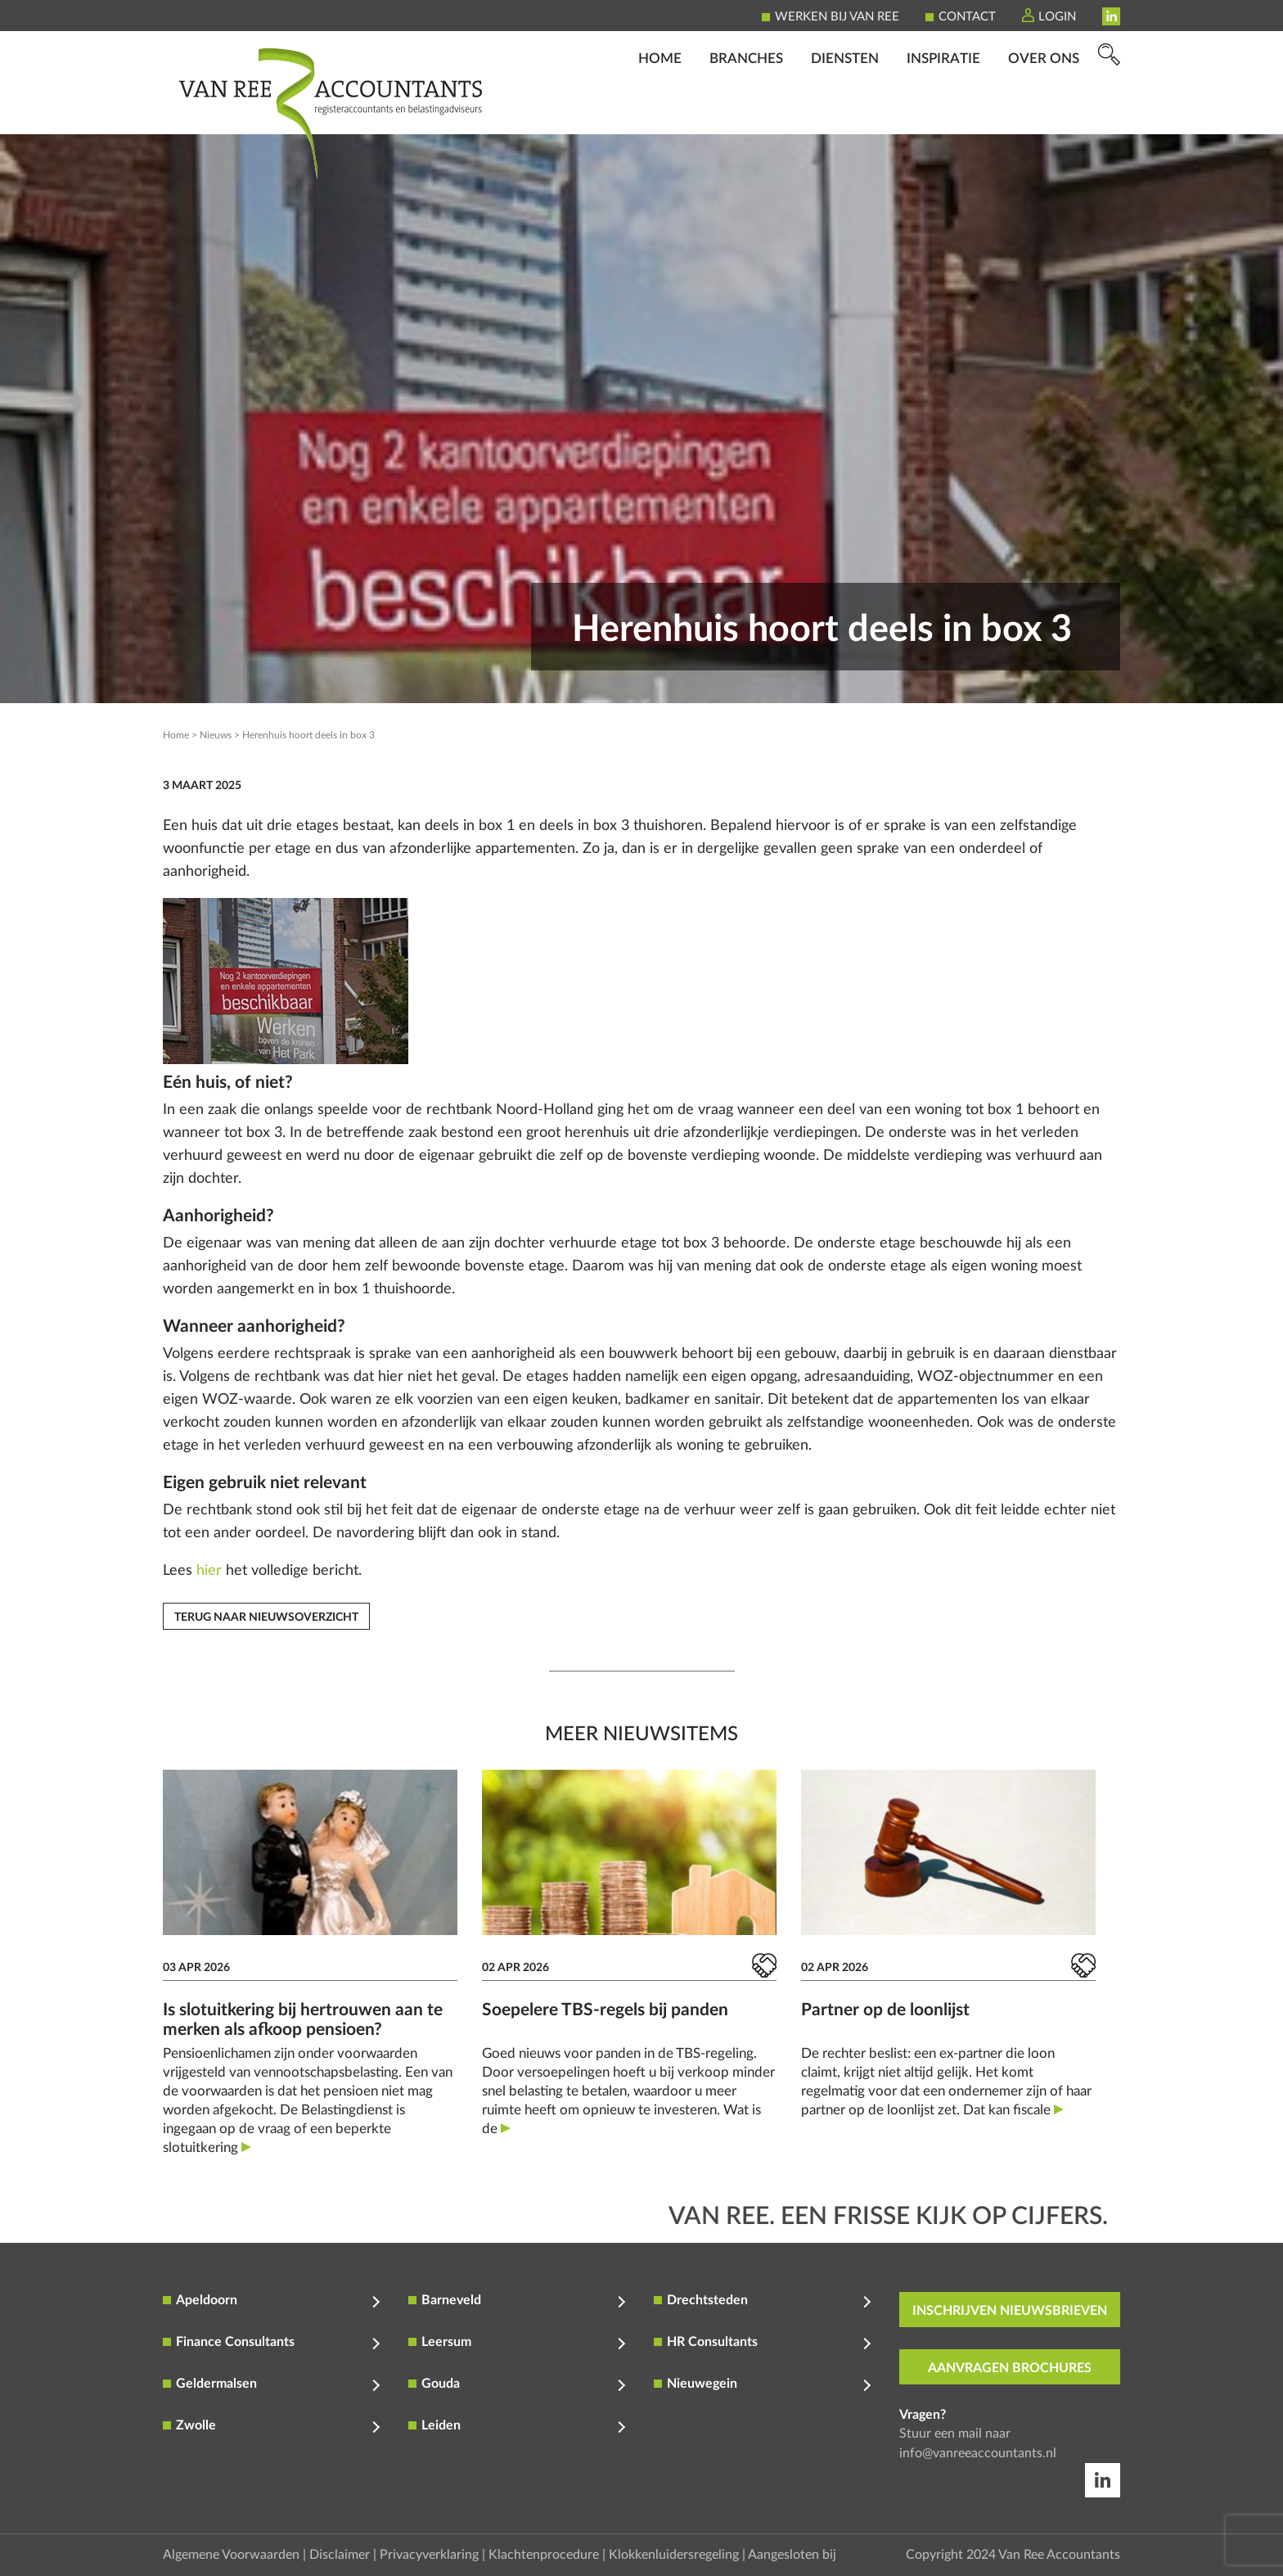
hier (209, 1570)
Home (660, 111)
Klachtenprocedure (543, 2554)
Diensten (845, 111)
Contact (967, 17)
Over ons (1043, 111)
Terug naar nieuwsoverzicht (266, 1617)
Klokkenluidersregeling (674, 2554)
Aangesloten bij (792, 2554)
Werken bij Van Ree (837, 17)
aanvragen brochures (1010, 2368)
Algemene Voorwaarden (231, 2554)
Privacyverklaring (429, 2554)
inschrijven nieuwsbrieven (1009, 2310)
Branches (746, 111)
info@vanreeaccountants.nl (977, 2453)
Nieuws (216, 735)
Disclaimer (339, 2554)
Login (1057, 17)
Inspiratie (943, 111)
